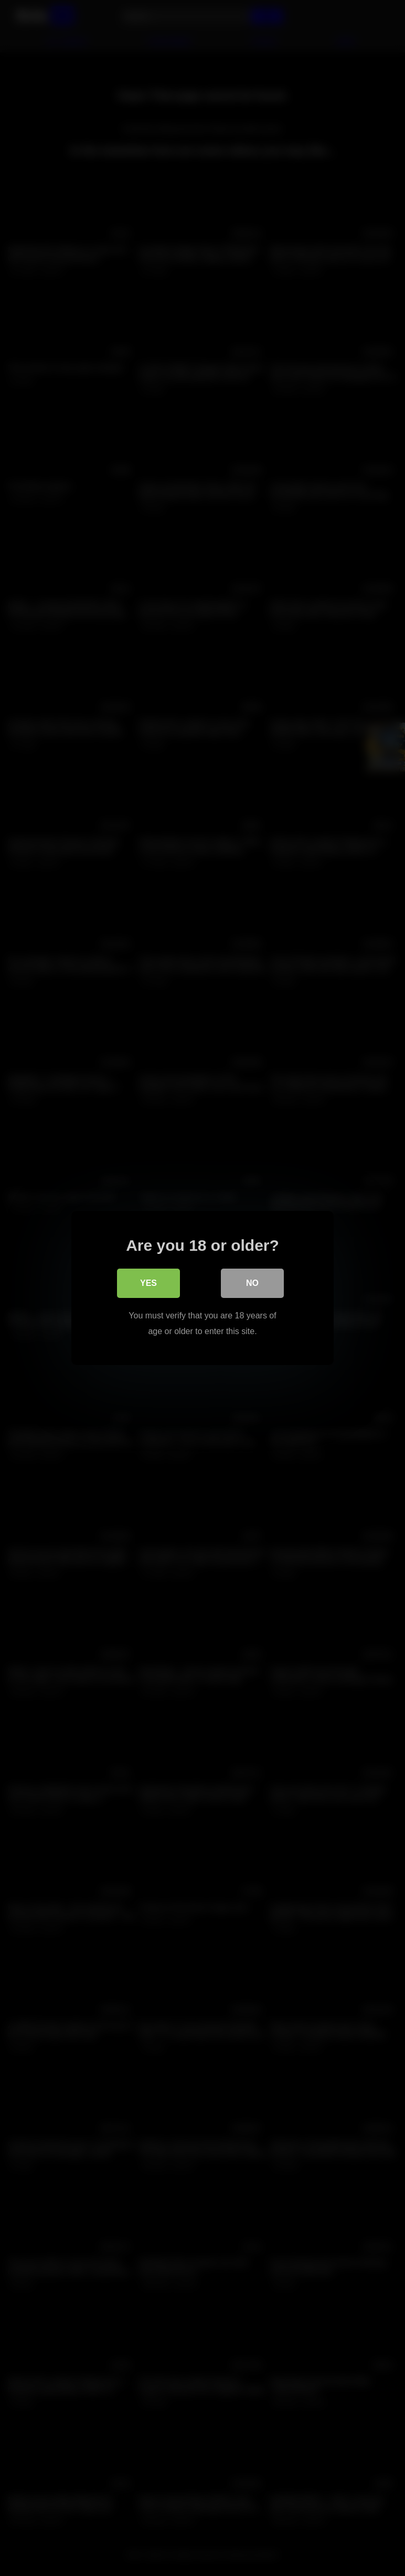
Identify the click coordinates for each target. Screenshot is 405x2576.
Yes (148, 1283)
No (252, 1283)
